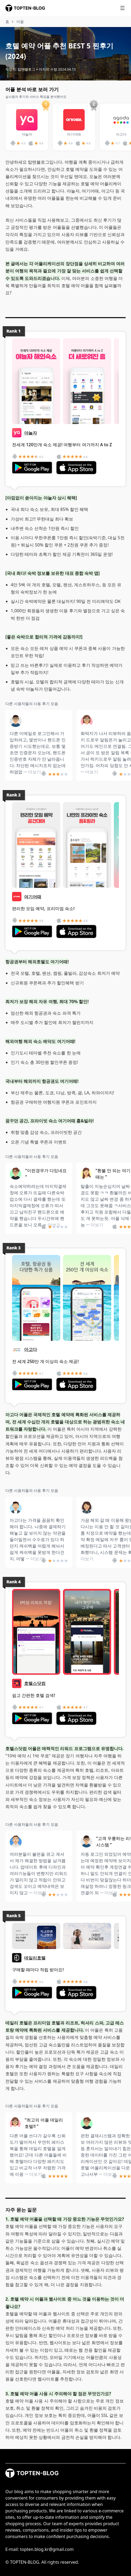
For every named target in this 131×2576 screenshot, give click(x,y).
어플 (20, 21)
